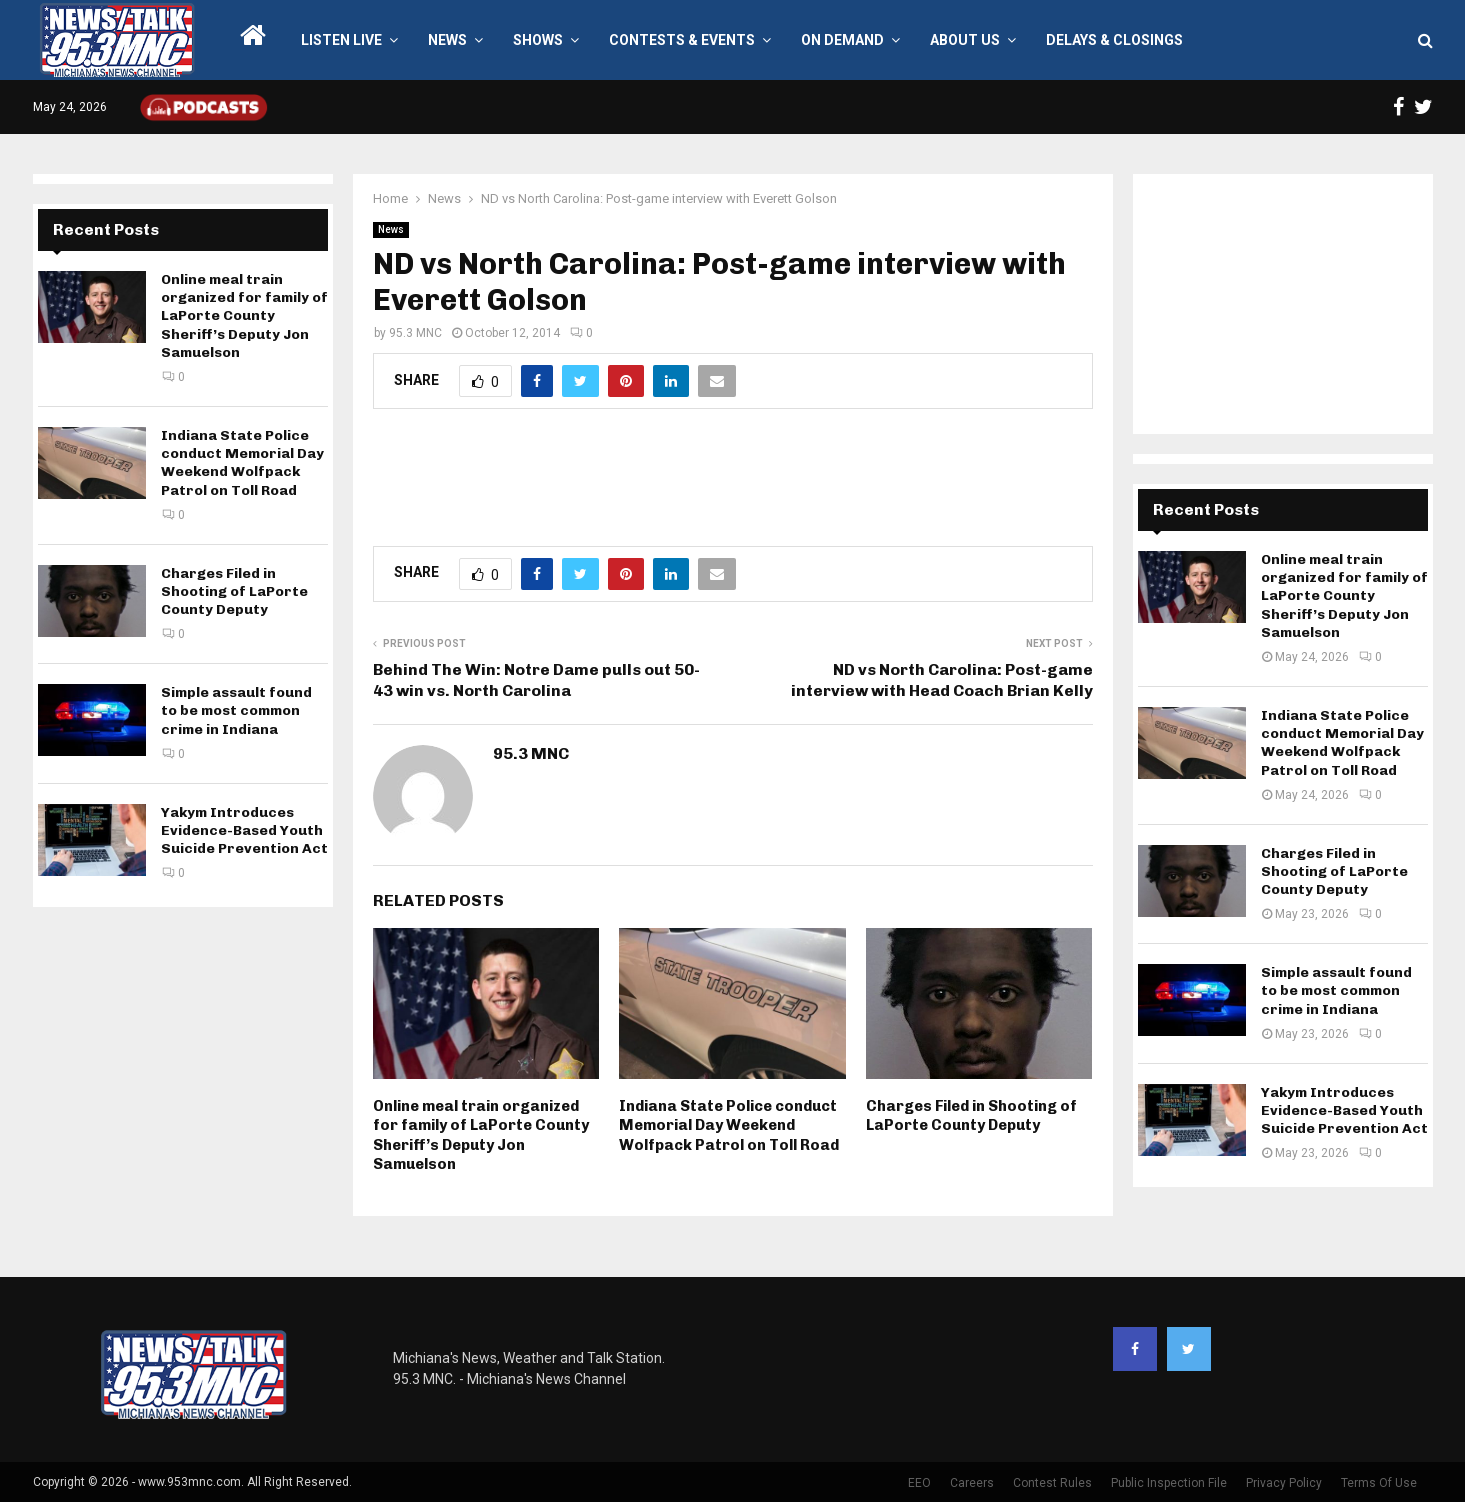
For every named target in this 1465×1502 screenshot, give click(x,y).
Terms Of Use (1379, 1483)
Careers (972, 1483)
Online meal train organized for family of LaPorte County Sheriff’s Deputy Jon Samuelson (481, 1135)
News (447, 40)
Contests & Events (682, 40)
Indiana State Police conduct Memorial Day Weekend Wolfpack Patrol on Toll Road (729, 1125)
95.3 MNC (415, 333)
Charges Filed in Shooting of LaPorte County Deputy (971, 1116)
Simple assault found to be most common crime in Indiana (236, 710)
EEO (919, 1483)
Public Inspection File (1169, 1483)
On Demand (842, 40)
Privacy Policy (1284, 1483)
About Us (965, 40)
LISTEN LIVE (341, 40)
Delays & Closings (1114, 40)
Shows (538, 40)
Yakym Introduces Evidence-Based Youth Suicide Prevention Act (244, 830)
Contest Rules (1052, 1483)
